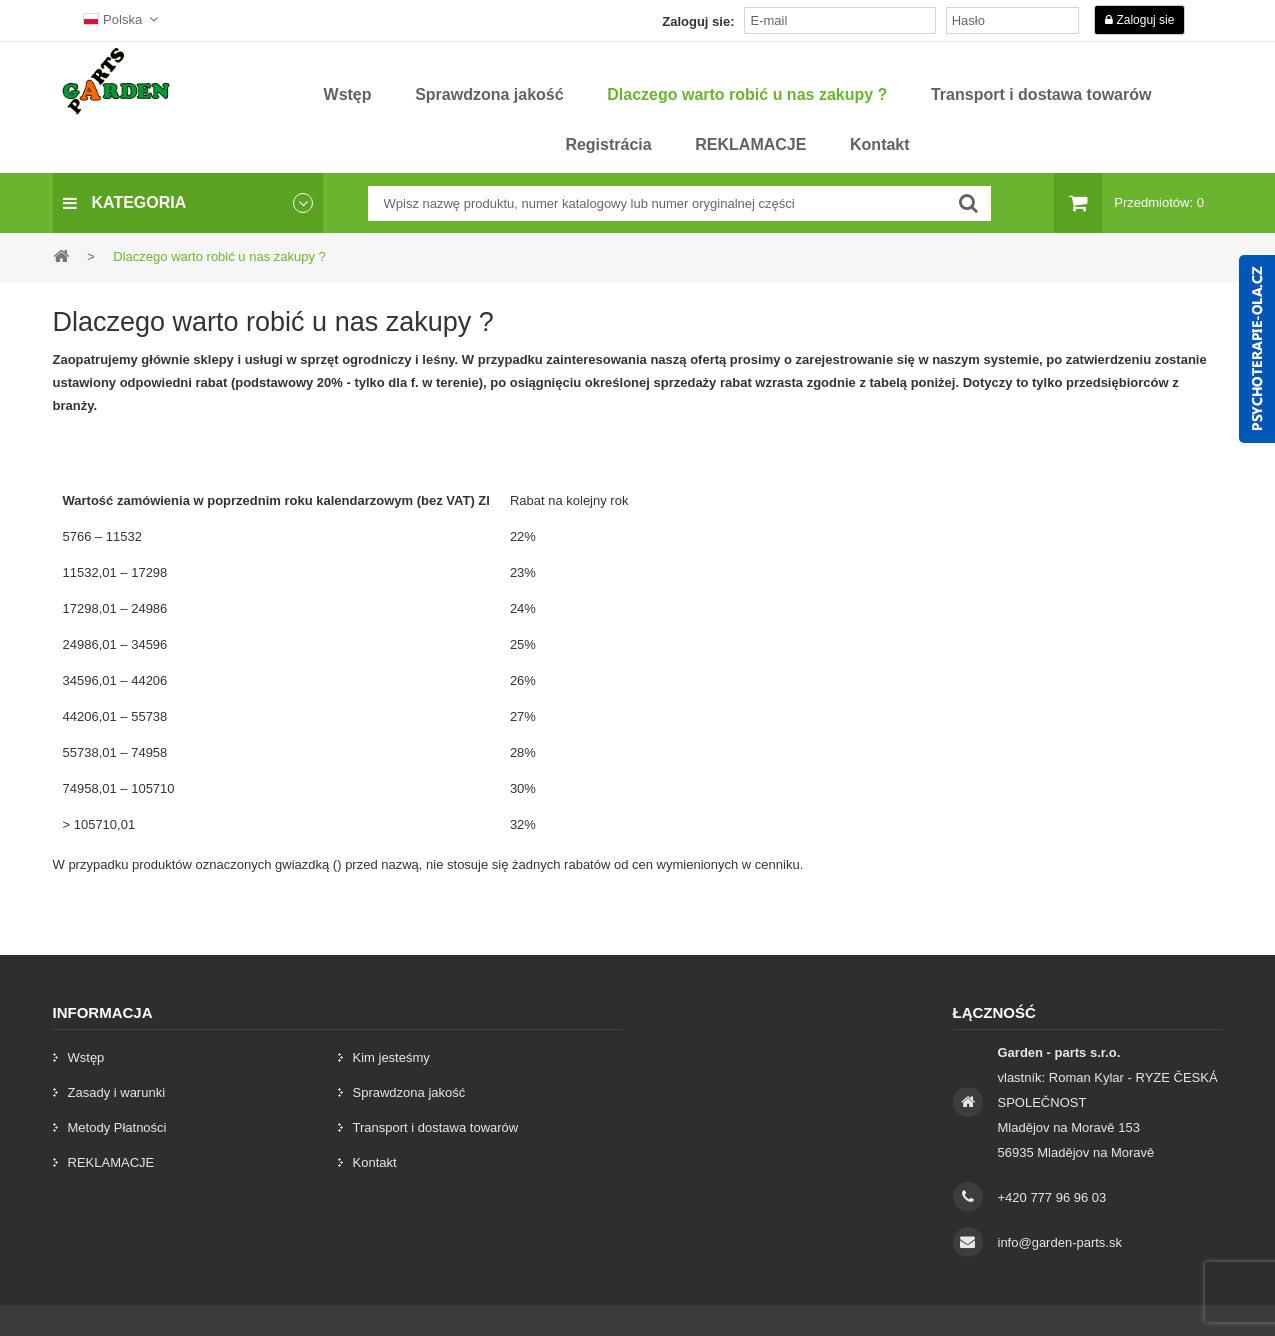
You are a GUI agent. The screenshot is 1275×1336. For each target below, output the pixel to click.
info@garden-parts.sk (1060, 1242)
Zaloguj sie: (698, 21)
